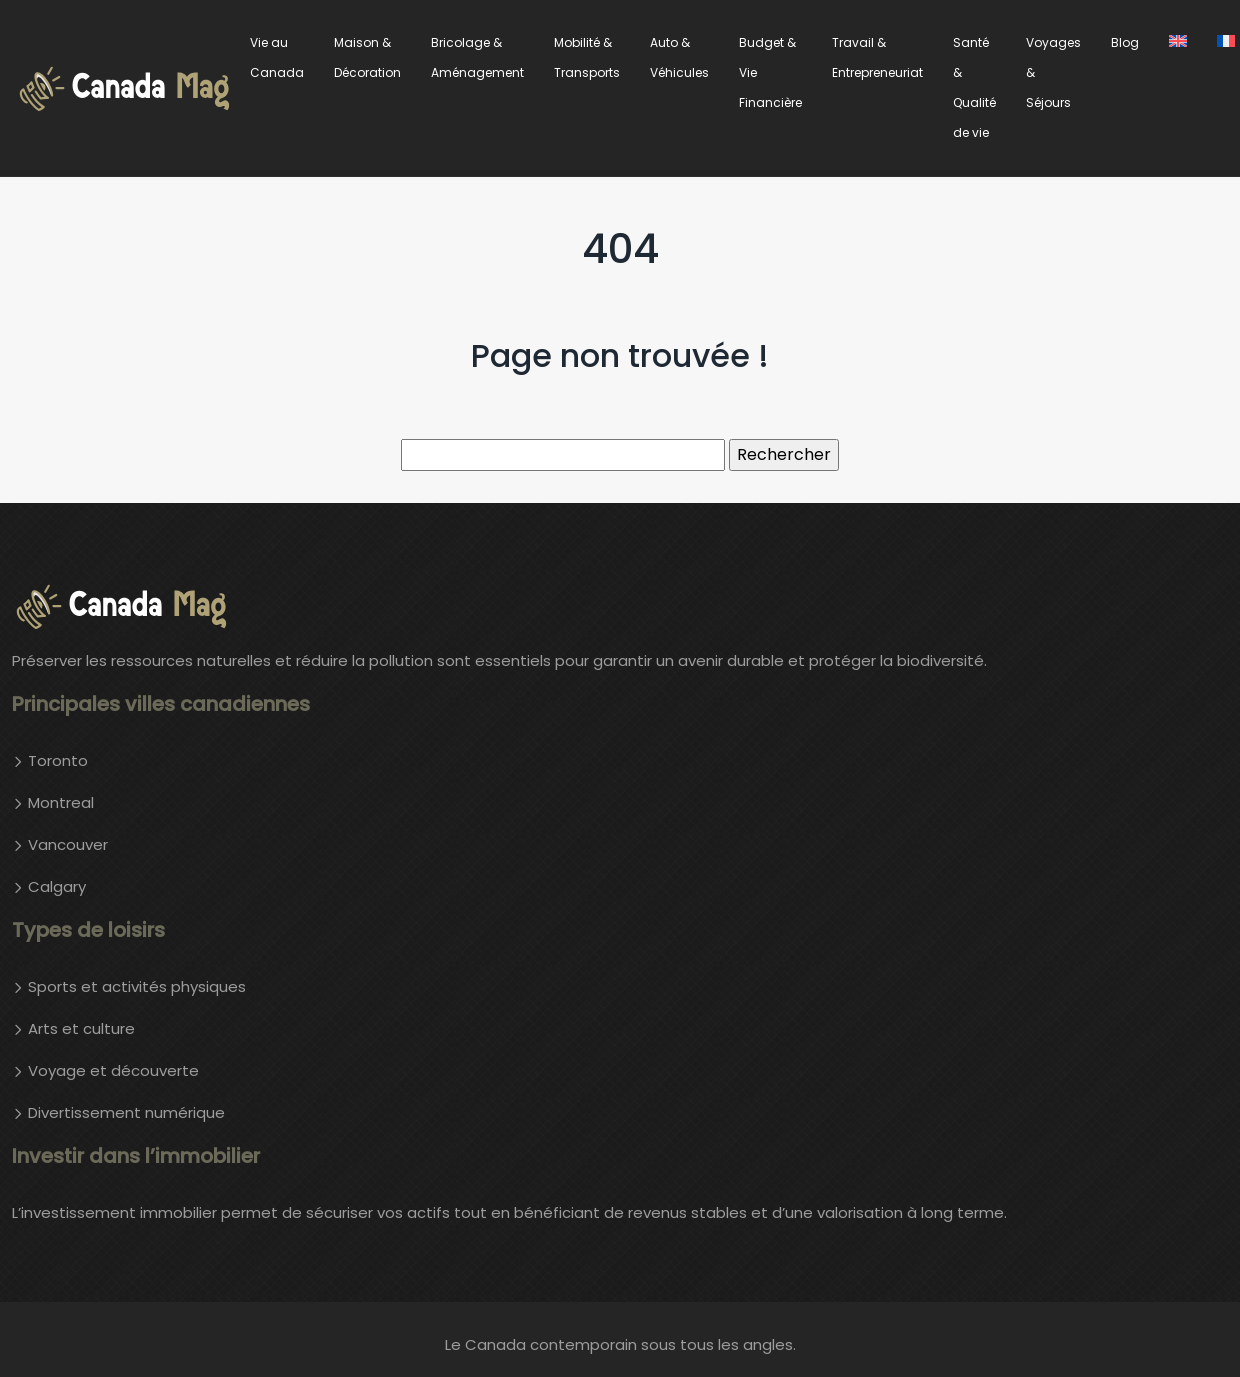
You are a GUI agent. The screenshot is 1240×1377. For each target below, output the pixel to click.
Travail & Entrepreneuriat (877, 57)
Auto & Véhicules (679, 57)
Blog (1125, 42)
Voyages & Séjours (1053, 72)
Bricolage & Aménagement (477, 57)
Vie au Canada (277, 57)
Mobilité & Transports (587, 57)
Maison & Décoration (367, 57)
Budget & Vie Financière (770, 72)
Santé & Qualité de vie (974, 87)
